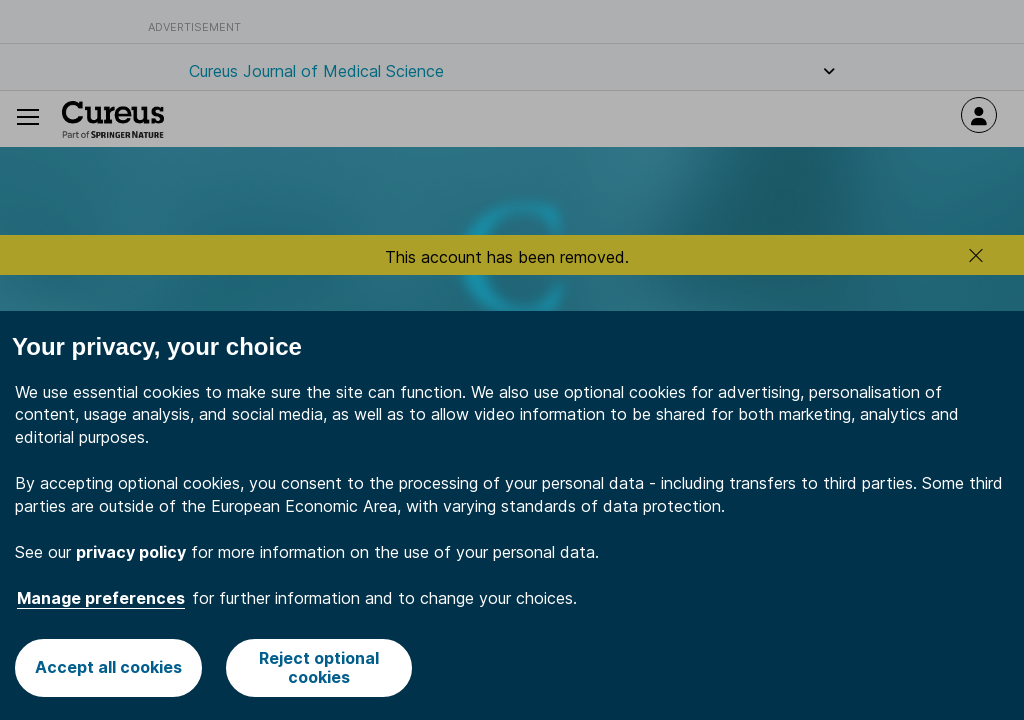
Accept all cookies (108, 667)
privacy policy (131, 552)
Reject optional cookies (319, 667)
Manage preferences (101, 598)
